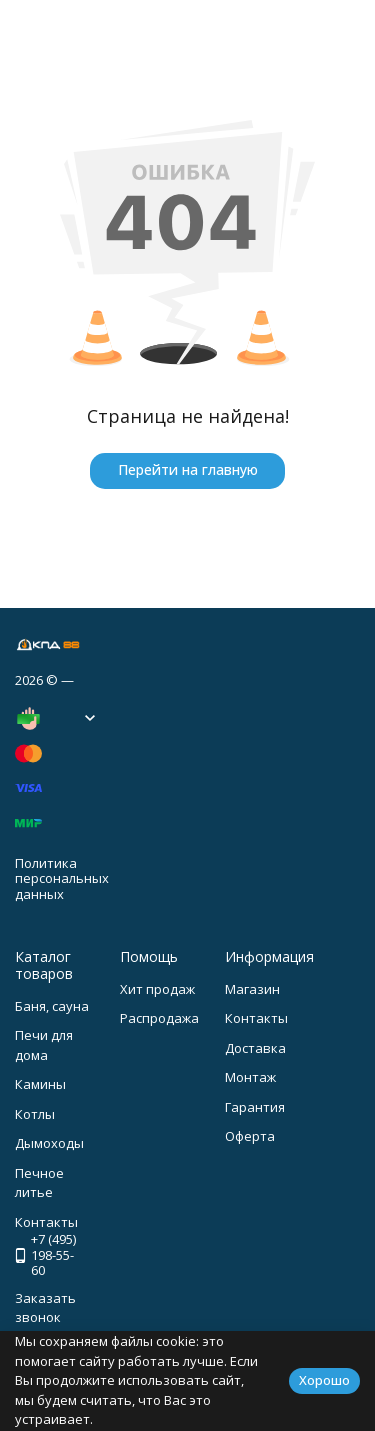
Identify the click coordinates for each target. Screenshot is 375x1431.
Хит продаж (157, 989)
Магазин (252, 989)
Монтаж (250, 1077)
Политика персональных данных (62, 878)
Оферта (250, 1136)
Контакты (256, 1018)
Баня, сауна (52, 1006)
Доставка (255, 1048)
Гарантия (255, 1107)
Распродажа (159, 1018)
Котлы (35, 1114)
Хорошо (324, 1380)
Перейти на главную (188, 469)
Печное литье (39, 1183)
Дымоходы (49, 1143)
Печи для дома (44, 1045)
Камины (40, 1084)
